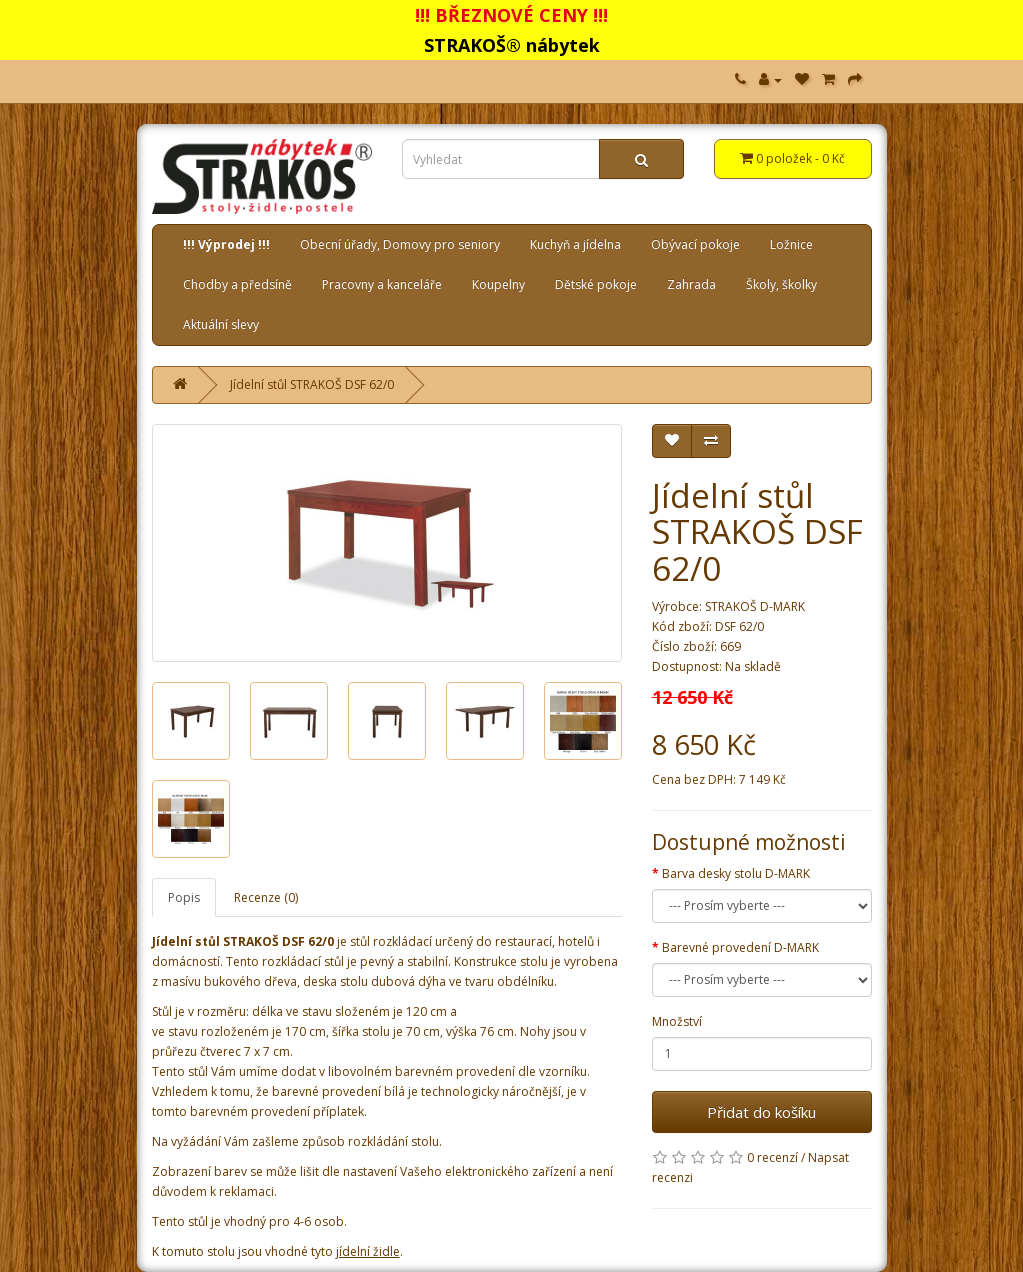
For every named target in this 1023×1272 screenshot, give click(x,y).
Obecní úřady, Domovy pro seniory (400, 244)
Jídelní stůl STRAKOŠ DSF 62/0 (312, 384)
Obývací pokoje (695, 244)
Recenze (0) (266, 897)
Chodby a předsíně (237, 284)
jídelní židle (368, 1251)
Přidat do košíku (761, 1112)
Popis (184, 897)
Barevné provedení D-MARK (740, 947)
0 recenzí (772, 1157)
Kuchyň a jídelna (575, 244)
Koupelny (498, 284)
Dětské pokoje (596, 284)
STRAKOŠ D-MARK (755, 606)
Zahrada (691, 284)
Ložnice (791, 244)
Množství (677, 1021)
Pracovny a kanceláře (382, 284)
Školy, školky (781, 284)
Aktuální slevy (221, 324)
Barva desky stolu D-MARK (736, 873)
